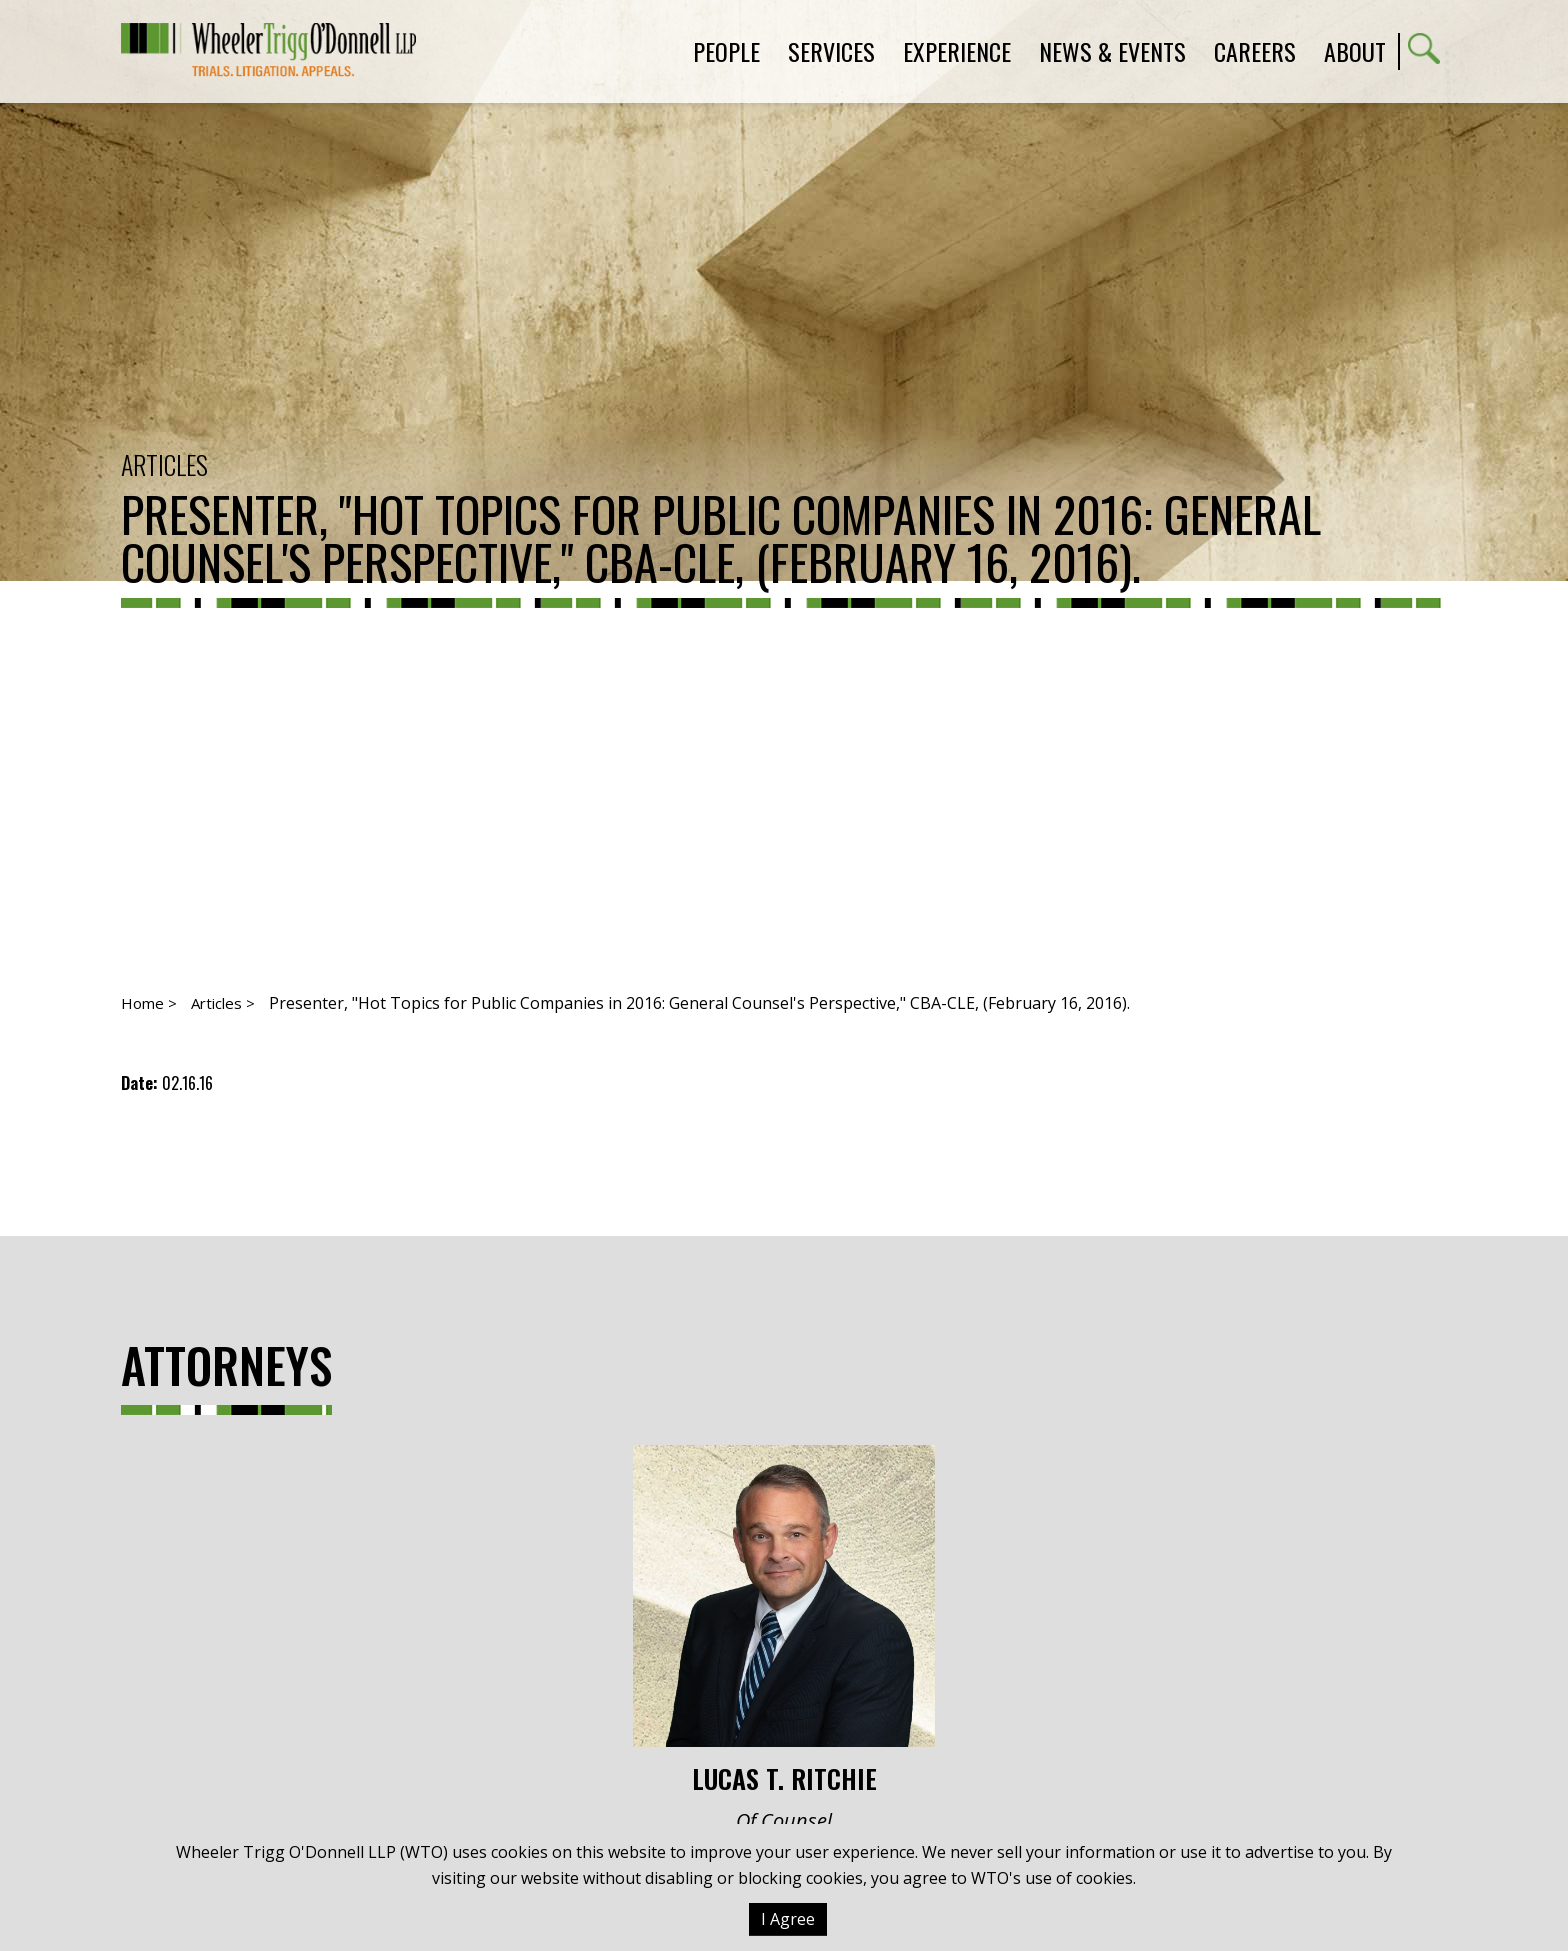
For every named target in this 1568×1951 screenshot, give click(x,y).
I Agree (788, 1919)
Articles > (223, 1003)
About (1355, 51)
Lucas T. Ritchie (784, 1620)
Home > (149, 1003)
